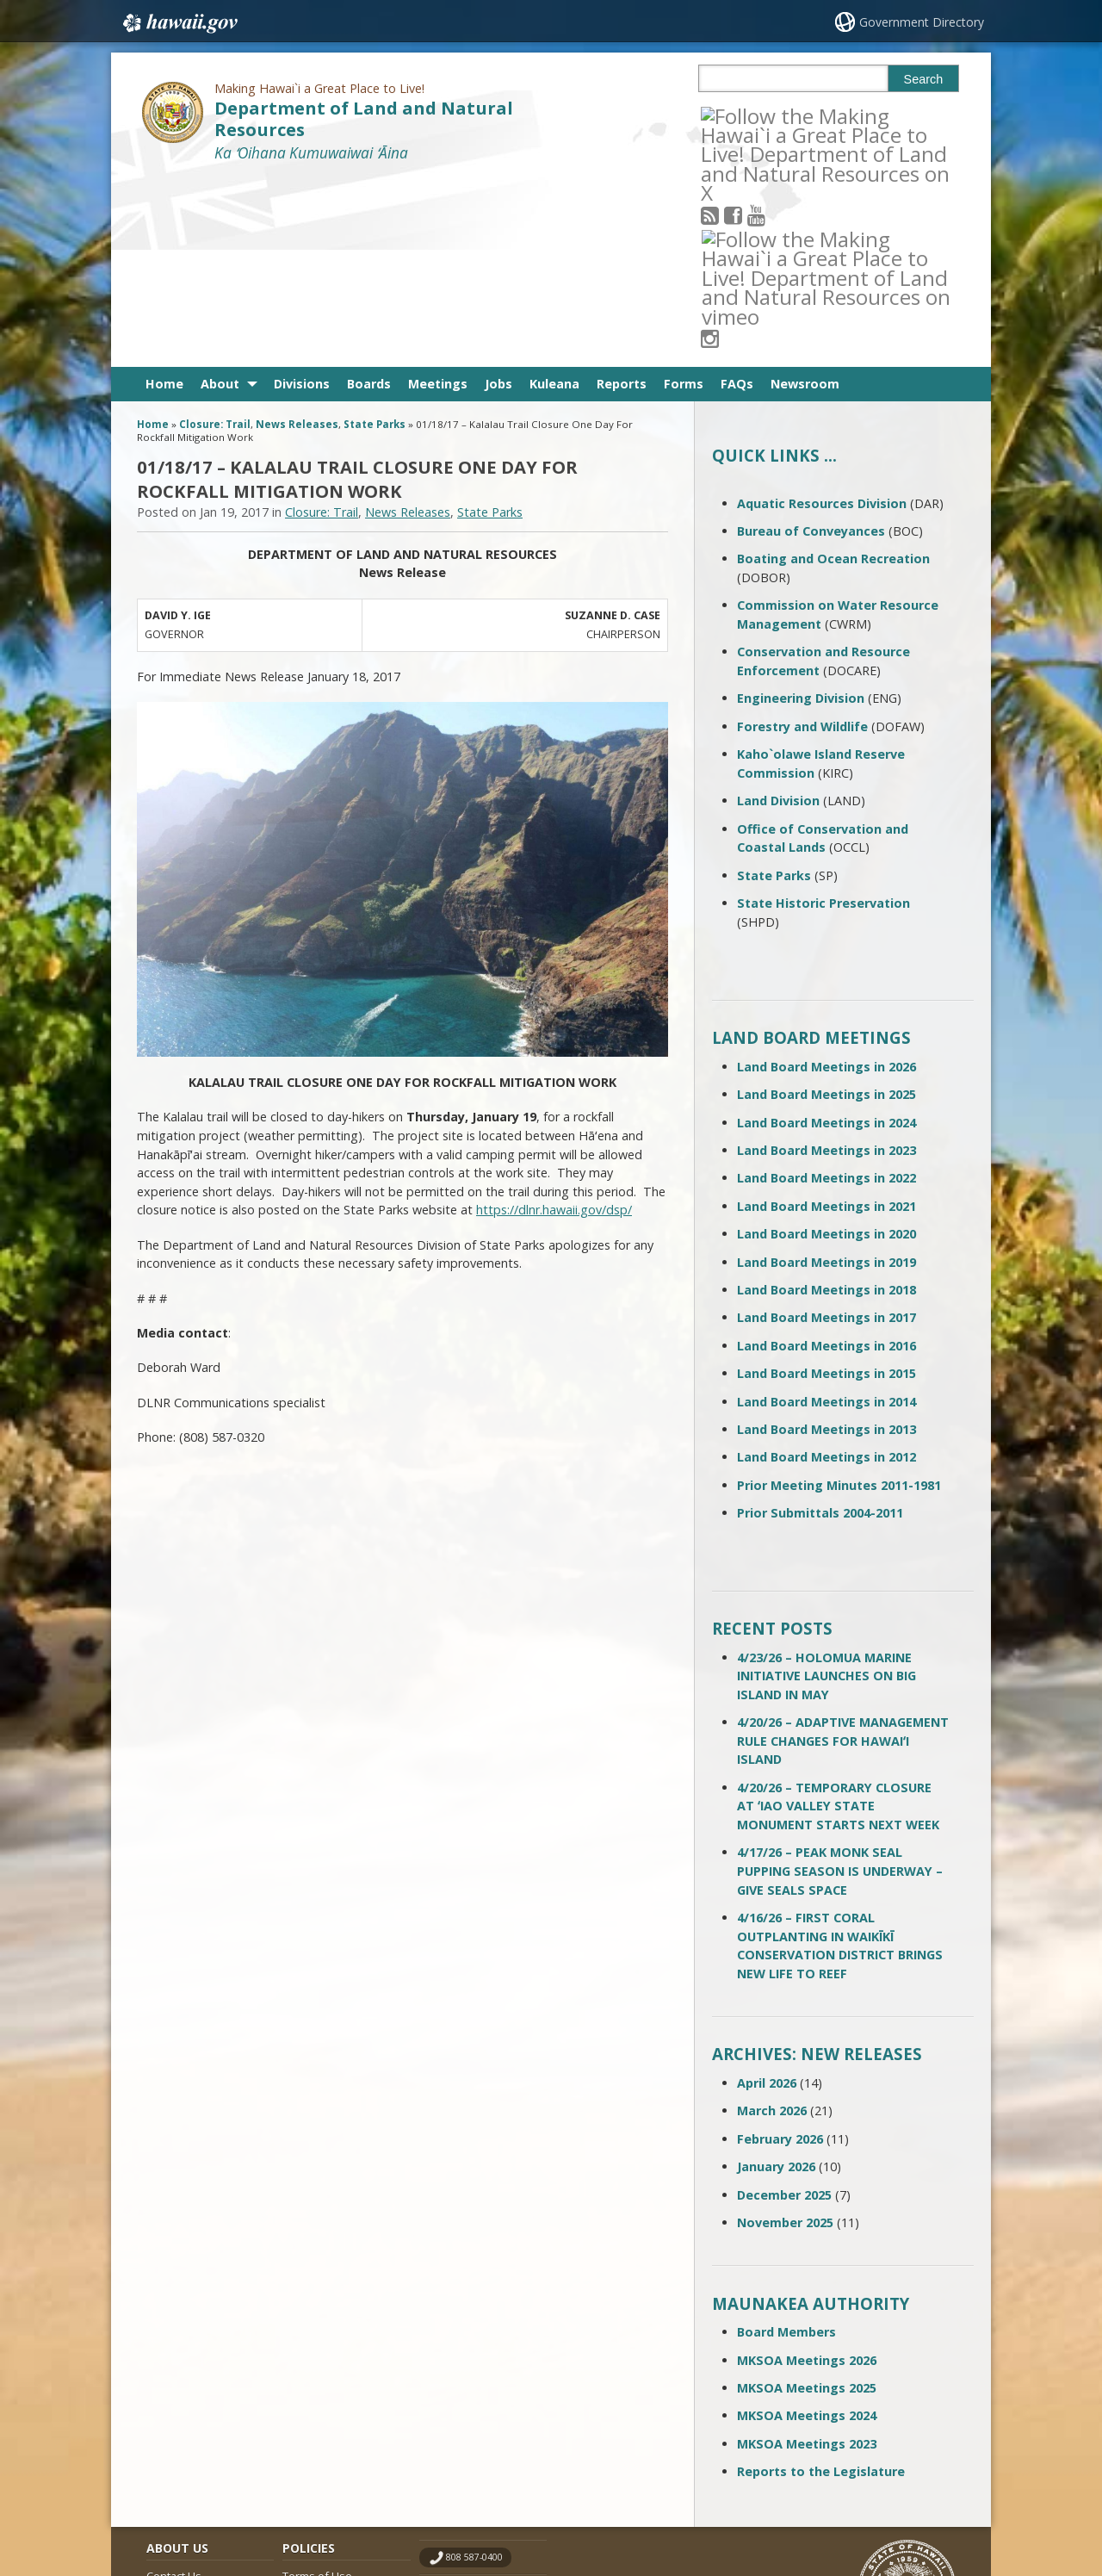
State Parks (375, 234)
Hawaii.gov (178, 23)
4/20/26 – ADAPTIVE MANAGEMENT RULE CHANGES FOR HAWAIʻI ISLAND (843, 1551)
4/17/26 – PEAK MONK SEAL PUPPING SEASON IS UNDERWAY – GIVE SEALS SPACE (840, 1681)
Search (924, 79)
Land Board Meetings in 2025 (826, 905)
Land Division (778, 611)
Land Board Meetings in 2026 (826, 877)
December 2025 (784, 2004)
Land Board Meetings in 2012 (826, 1267)
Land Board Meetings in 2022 (826, 988)
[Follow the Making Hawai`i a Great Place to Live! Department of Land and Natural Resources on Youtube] (780, 115)
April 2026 (766, 1893)
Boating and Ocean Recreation (833, 369)
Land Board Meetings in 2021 (826, 1017)
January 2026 (776, 1977)
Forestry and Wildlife (802, 537)
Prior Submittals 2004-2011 (820, 1323)
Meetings (437, 194)
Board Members (786, 2142)
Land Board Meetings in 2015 (826, 1184)
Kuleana (554, 194)
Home (164, 194)
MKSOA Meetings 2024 (806, 2226)
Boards (369, 194)
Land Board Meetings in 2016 (826, 1156)
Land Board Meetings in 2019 (826, 1072)
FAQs (737, 194)
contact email (475, 2402)
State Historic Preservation (823, 713)
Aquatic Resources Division (822, 314)
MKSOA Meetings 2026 (806, 2170)
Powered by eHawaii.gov (893, 2496)
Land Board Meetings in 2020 (826, 1044)
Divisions (302, 194)
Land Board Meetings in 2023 (826, 961)
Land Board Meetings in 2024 (826, 933)
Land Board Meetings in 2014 (826, 1211)
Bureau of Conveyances (811, 341)
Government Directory (921, 22)
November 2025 (785, 2033)
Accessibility (313, 2420)
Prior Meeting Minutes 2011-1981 (839, 1296)
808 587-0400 (474, 2368)
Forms (683, 194)
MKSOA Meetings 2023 (806, 2254)
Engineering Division (800, 508)
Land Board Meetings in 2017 (826, 1128)
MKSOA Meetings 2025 (806, 2198)
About (220, 194)
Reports (622, 194)
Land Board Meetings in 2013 (826, 1240)
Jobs (498, 194)
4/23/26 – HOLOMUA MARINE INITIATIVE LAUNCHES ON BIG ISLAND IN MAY (826, 1486)
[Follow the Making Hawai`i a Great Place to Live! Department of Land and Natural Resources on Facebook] (756, 115)
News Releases (297, 234)
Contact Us (173, 2386)
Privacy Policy (316, 2453)
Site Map (168, 2420)
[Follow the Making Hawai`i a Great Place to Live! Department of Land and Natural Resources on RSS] (733, 115)
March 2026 (772, 1921)
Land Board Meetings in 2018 (826, 1100)
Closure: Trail (215, 234)
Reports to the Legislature (821, 2282)
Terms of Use (317, 2386)
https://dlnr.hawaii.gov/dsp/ (554, 1020)
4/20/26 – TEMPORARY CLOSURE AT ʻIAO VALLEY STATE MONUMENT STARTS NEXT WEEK (838, 1616)
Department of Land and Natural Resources (363, 118)
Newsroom (805, 194)
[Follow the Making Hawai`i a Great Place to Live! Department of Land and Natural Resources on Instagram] (826, 115)
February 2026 (780, 1949)
